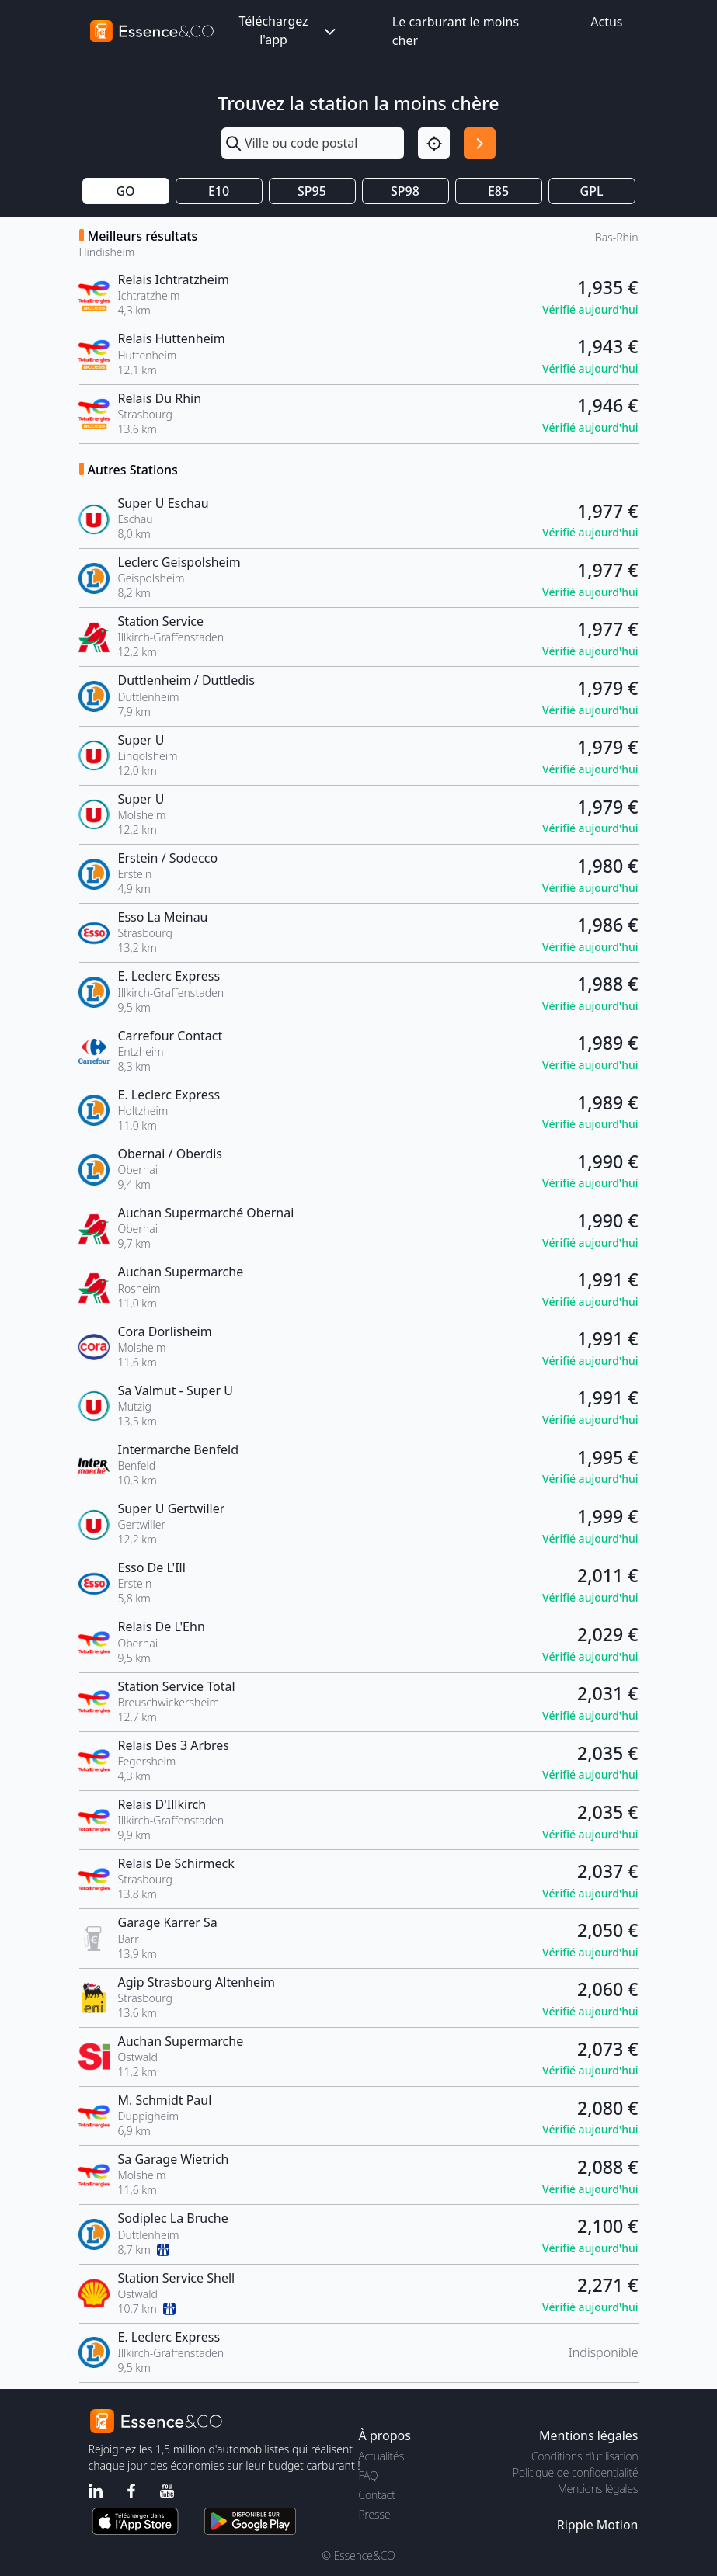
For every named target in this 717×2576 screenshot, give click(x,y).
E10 (218, 191)
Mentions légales (598, 2488)
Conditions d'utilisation (585, 2456)
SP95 (312, 191)
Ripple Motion (598, 2524)
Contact (377, 2494)
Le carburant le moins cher (455, 31)
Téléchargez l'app (288, 30)
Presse (375, 2514)
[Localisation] (434, 143)
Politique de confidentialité (575, 2472)
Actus (606, 21)
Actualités (382, 2456)
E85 (498, 191)
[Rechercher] (480, 143)
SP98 (405, 191)
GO (125, 191)
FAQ (368, 2475)
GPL (592, 191)
